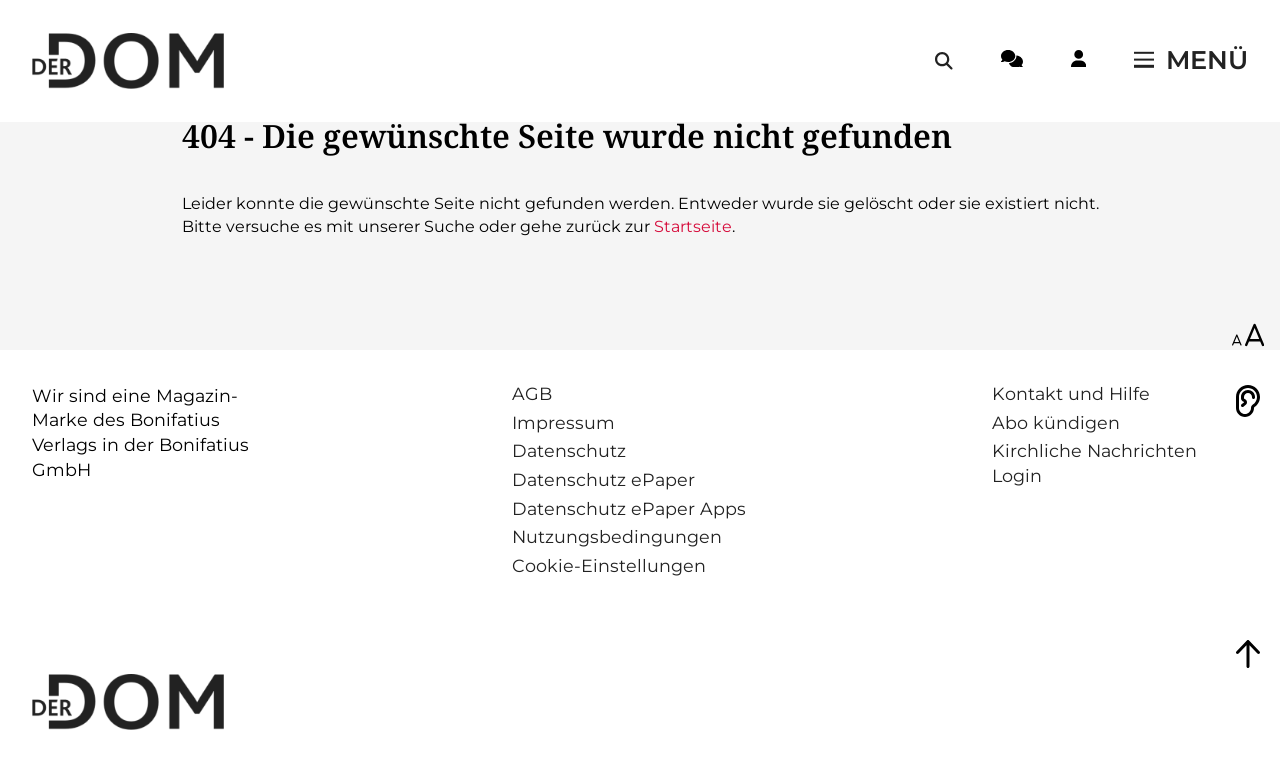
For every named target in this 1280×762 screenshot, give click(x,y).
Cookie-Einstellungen (609, 565)
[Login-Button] (1078, 62)
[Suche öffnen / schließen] (944, 61)
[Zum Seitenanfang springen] (1248, 654)
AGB (532, 393)
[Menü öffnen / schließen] (1191, 61)
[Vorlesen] (1248, 401)
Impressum (563, 422)
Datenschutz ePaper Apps (629, 508)
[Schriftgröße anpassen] (1248, 337)
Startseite (693, 226)
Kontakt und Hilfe (1071, 393)
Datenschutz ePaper (603, 479)
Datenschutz (569, 450)
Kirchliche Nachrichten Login (1094, 463)
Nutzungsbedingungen (617, 536)
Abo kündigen (1056, 422)
